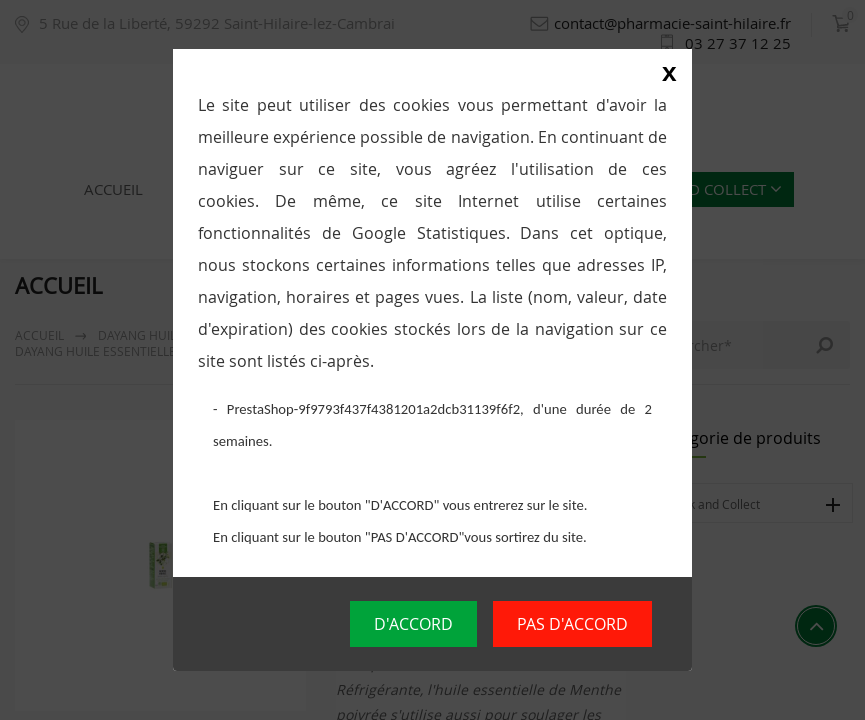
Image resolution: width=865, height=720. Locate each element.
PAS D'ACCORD (572, 624)
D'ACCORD (413, 624)
